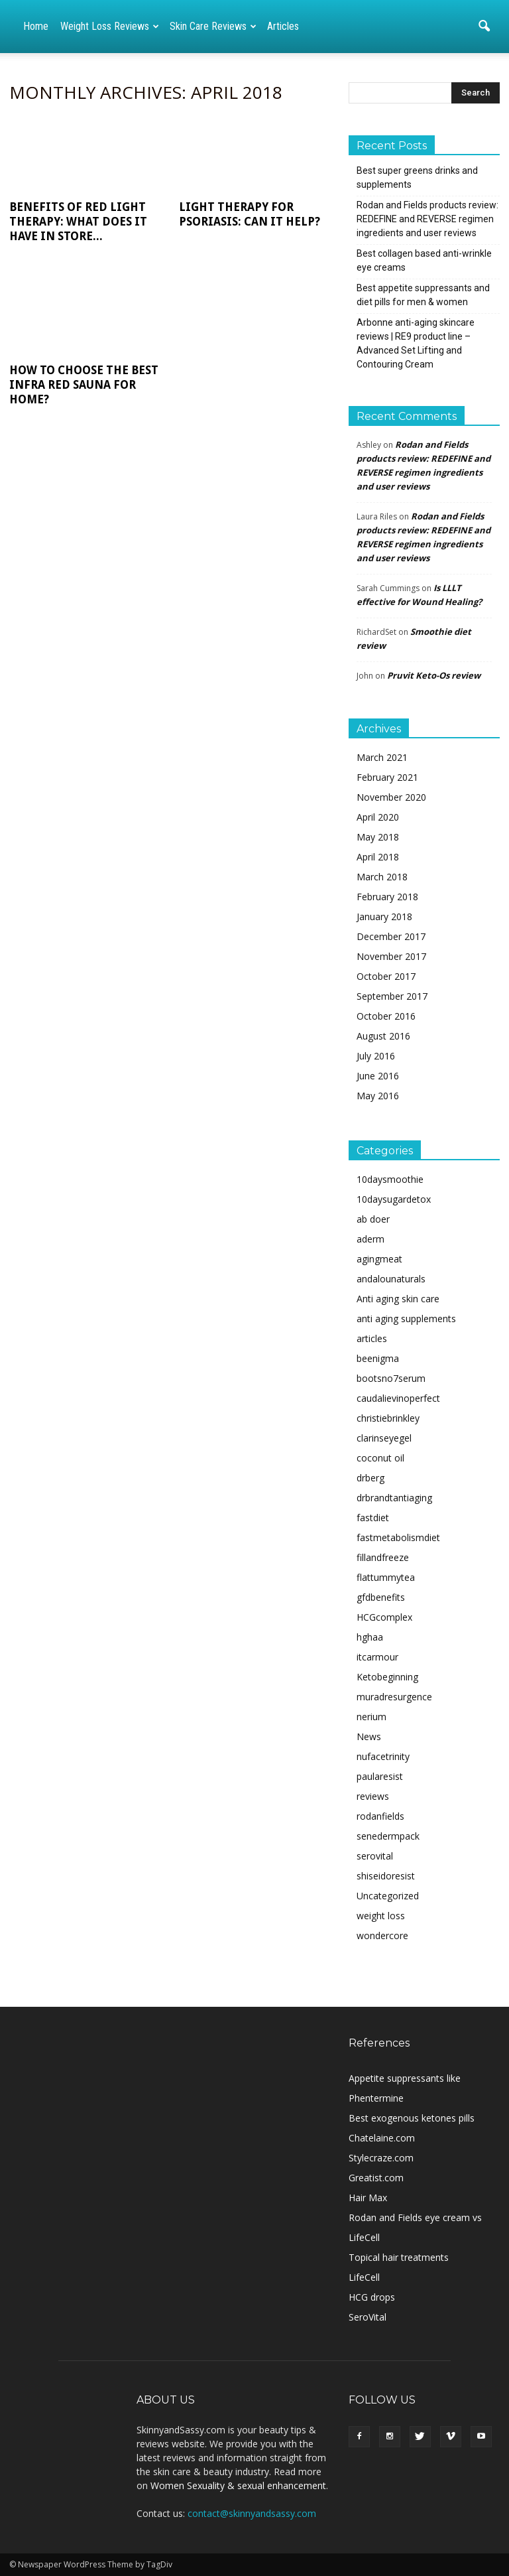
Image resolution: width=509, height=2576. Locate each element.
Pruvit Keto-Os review (434, 675)
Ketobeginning (387, 1676)
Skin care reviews (213, 26)
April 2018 (378, 856)
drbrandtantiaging (394, 1497)
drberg (370, 1477)
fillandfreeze (383, 1557)
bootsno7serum (391, 1378)
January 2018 (384, 916)
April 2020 (378, 817)
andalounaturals (391, 1278)
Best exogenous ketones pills (412, 2118)
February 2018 (387, 896)
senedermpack (388, 1836)
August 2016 (383, 1036)
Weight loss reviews (109, 26)
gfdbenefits (381, 1597)
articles (372, 1338)
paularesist (380, 1776)
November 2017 (391, 956)
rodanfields (380, 1816)
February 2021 (387, 777)
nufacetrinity (383, 1756)
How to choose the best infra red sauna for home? (83, 385)
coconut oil (380, 1458)
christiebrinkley (388, 1418)
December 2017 (391, 936)
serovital (375, 1856)
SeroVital (367, 2317)
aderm (370, 1239)
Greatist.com (376, 2177)
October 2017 (386, 976)
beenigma (378, 1358)
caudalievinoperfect (398, 1398)
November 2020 (391, 797)
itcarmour (377, 1657)
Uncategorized (388, 1895)
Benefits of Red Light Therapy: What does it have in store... (78, 221)
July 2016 (376, 1056)
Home (35, 26)
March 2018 (382, 876)
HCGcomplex (384, 1617)
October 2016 (386, 1016)
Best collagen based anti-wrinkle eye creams (424, 260)
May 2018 (378, 837)
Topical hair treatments (399, 2257)
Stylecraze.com (381, 2157)
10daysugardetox (394, 1199)
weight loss (381, 1915)
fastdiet (373, 1517)
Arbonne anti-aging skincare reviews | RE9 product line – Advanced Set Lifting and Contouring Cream (416, 343)
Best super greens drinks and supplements (417, 177)
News (369, 1736)
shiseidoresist (386, 1875)
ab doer (373, 1219)
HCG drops (372, 2297)
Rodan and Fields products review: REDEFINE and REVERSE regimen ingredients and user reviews (427, 219)
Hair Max (368, 2197)
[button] (484, 26)
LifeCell (364, 2277)
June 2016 (378, 1075)
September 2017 (392, 996)
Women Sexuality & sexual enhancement (238, 2485)
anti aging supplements (406, 1318)
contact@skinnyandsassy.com (252, 2513)
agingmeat (379, 1259)
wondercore (382, 1935)
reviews (373, 1796)
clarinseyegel (384, 1438)
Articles (283, 26)
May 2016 (378, 1095)
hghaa (370, 1637)
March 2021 (382, 757)
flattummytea (386, 1577)
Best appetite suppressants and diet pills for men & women (423, 295)
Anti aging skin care (398, 1298)
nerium (371, 1716)
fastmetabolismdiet (398, 1537)
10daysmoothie (390, 1179)
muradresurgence (394, 1696)
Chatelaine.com (382, 2138)
